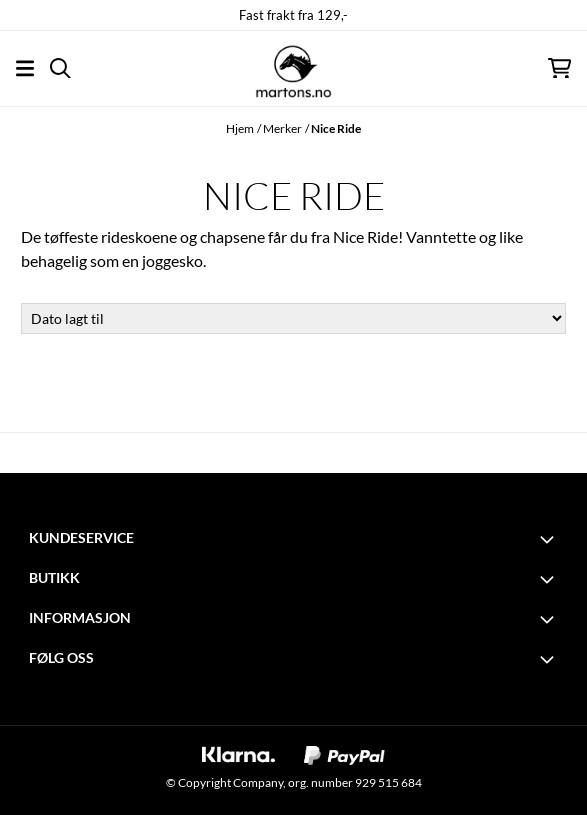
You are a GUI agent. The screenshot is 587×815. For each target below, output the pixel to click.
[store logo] (293, 68)
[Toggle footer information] (550, 539)
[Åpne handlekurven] (559, 68)
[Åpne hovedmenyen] (25, 68)
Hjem (240, 128)
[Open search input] (60, 68)
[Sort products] (293, 318)
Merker (282, 128)
